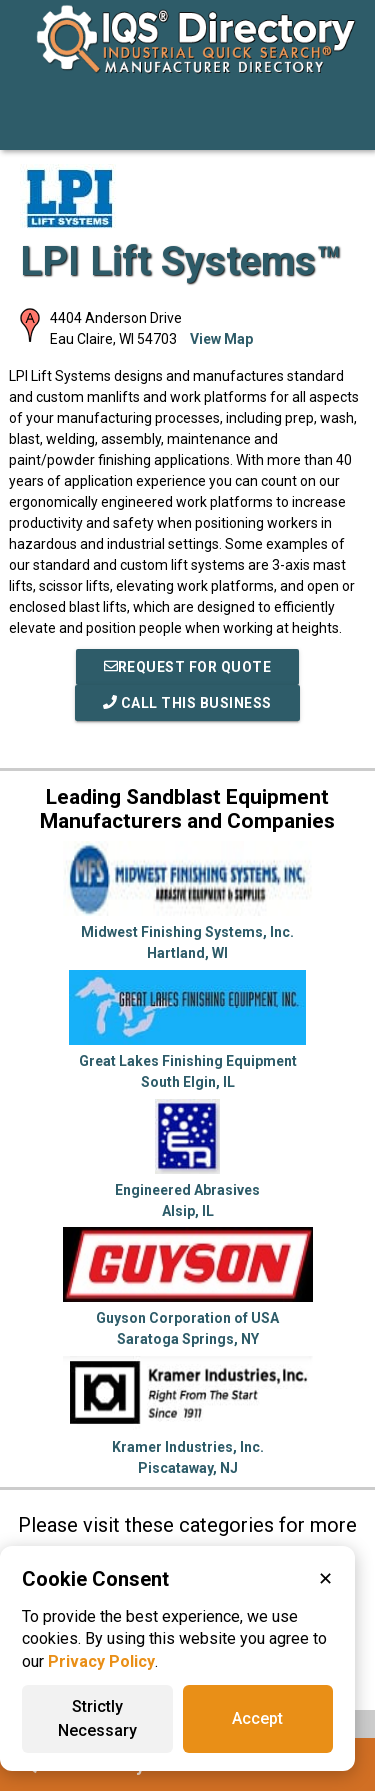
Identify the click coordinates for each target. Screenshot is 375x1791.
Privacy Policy (101, 1661)
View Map (221, 339)
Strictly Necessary (97, 1718)
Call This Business (187, 703)
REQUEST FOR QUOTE (188, 667)
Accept (257, 1718)
